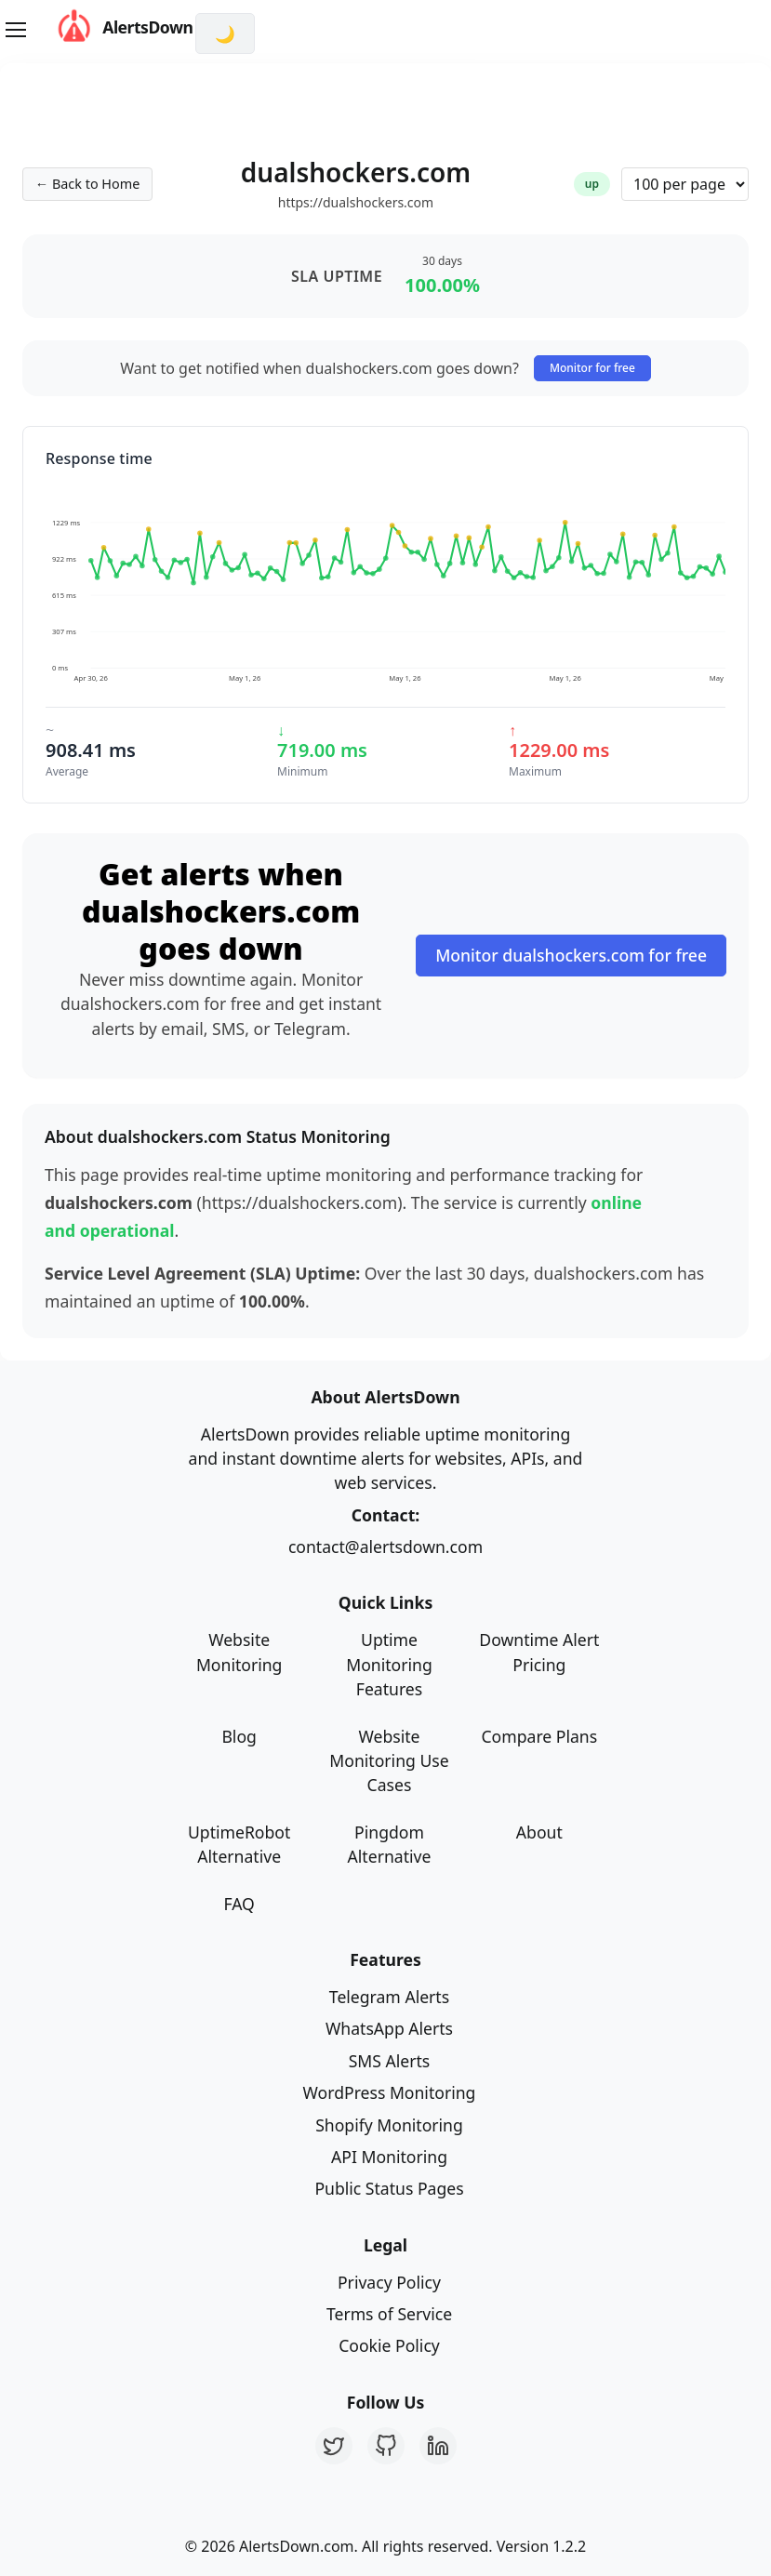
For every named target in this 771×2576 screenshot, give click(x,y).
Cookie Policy (389, 2345)
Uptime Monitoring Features (389, 1664)
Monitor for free (592, 368)
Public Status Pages (388, 2188)
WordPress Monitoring (389, 2092)
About (539, 1832)
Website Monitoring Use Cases (388, 1761)
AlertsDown (107, 27)
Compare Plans (539, 1736)
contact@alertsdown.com (385, 1546)
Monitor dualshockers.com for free (571, 955)
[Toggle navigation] (15, 29)
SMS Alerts (390, 2061)
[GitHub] (386, 2445)
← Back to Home (87, 184)
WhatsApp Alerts (389, 2028)
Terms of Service (389, 2314)
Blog (238, 1736)
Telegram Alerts (389, 1996)
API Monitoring (389, 2156)
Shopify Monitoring (389, 2125)
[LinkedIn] (438, 2445)
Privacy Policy (389, 2282)
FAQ (238, 1903)
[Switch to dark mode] (225, 33)
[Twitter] (333, 2445)
